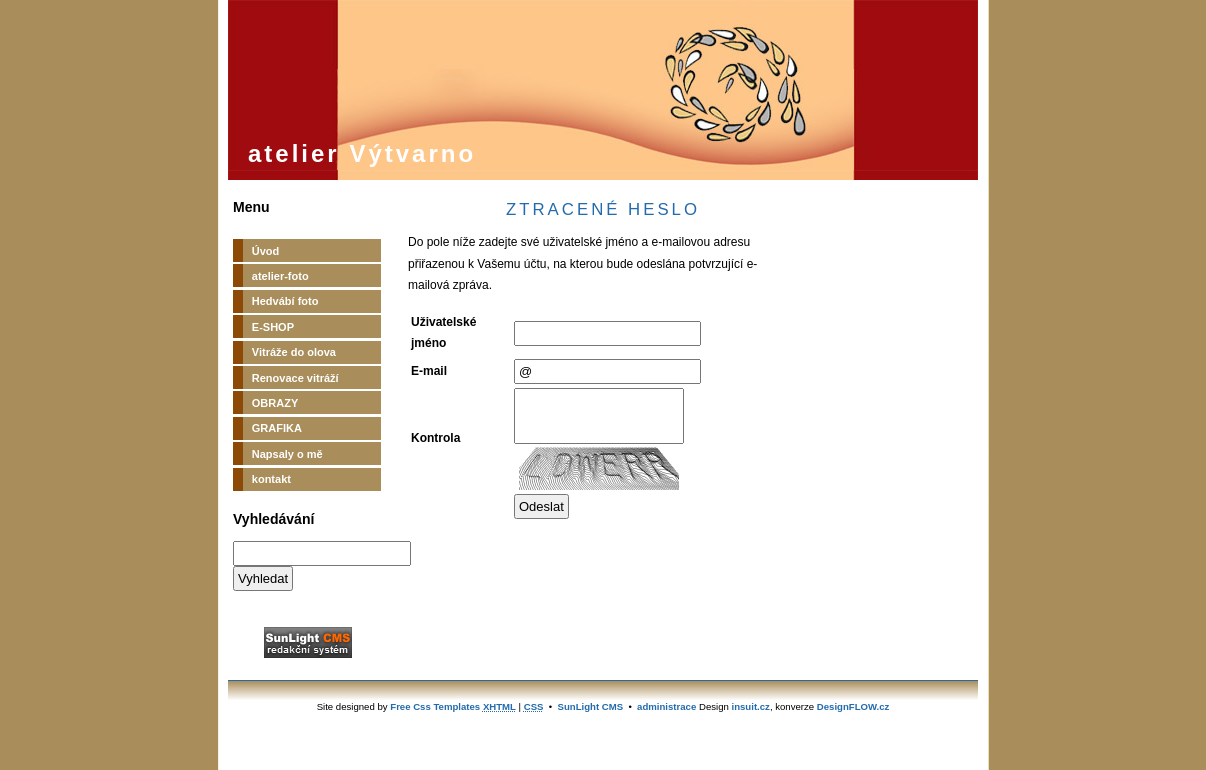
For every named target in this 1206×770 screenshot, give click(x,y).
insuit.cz (751, 706)
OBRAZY (275, 403)
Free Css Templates (435, 706)
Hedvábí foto (285, 301)
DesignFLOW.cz (853, 706)
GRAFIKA (277, 428)
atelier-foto (280, 276)
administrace (666, 706)
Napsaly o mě (287, 454)
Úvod (266, 251)
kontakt (271, 479)
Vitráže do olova (294, 352)
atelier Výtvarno (362, 153)
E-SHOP (273, 327)
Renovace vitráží (295, 378)
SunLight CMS (591, 706)
